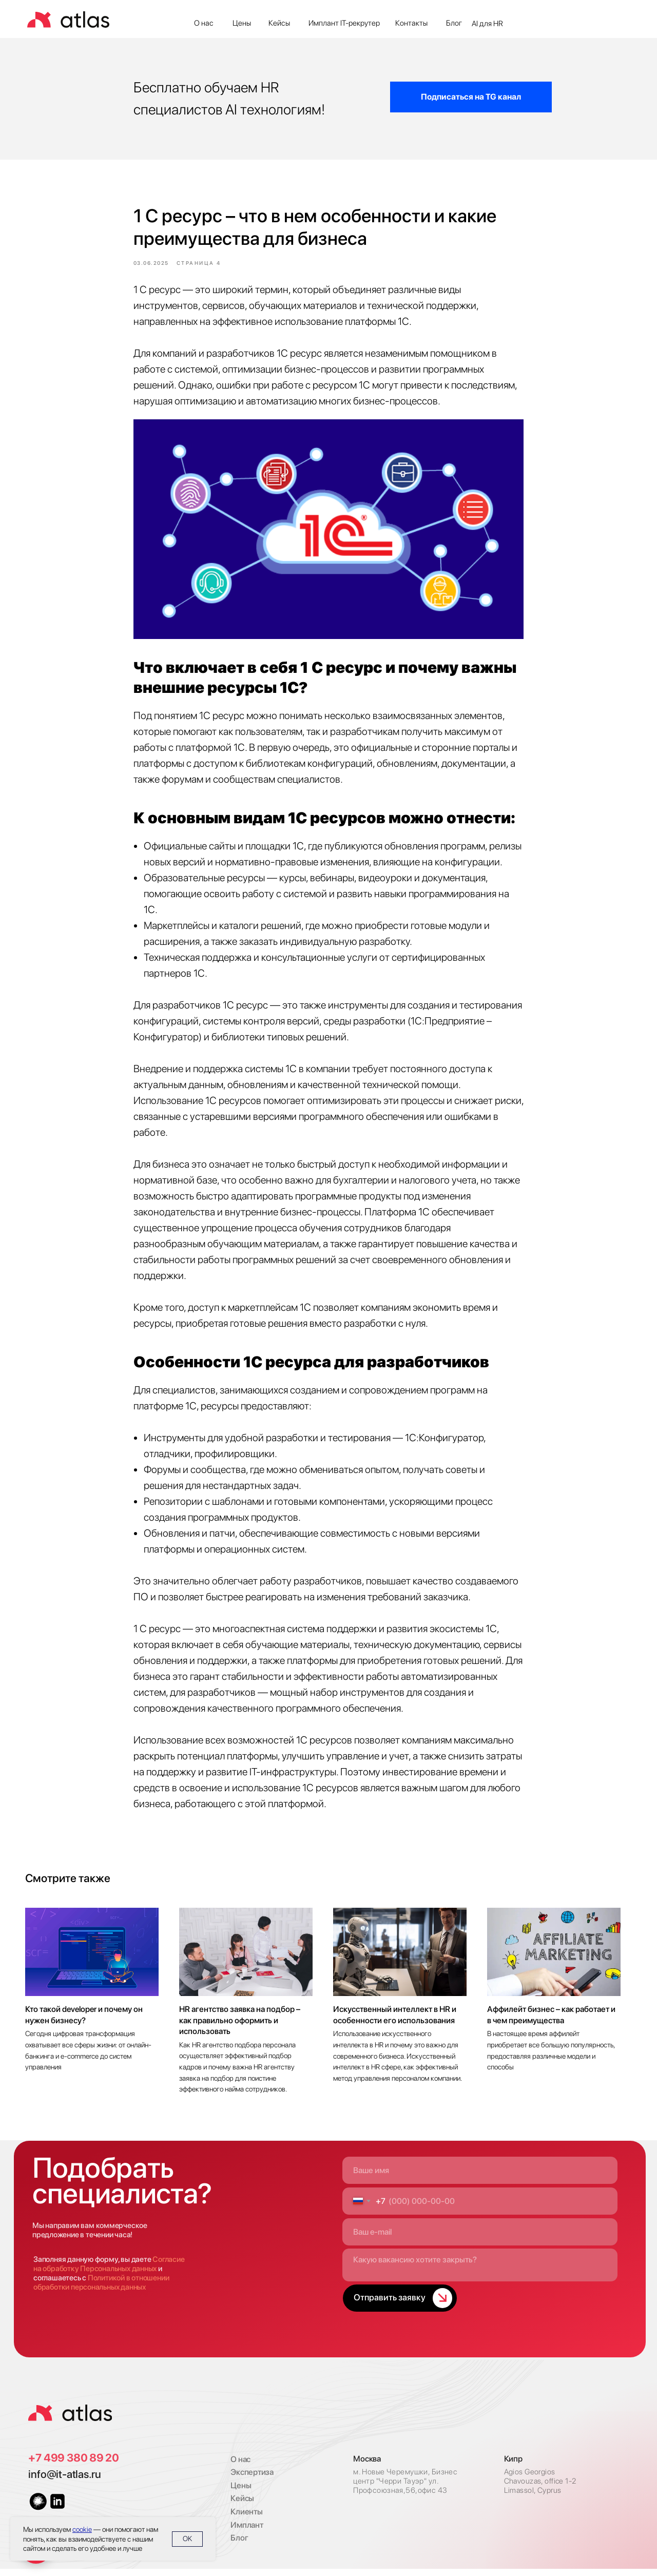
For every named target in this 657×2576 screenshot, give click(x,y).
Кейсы (279, 23)
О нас (204, 23)
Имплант (246, 2532)
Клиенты (246, 2519)
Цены (242, 23)
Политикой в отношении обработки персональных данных (101, 2290)
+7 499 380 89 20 (73, 2464)
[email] (479, 2239)
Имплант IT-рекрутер (344, 23)
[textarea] (479, 2272)
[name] (479, 2177)
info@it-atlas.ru (64, 2481)
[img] (69, 2420)
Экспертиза (252, 2479)
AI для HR (487, 23)
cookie (82, 2529)
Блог (454, 23)
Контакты (411, 23)
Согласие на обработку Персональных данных (108, 2271)
